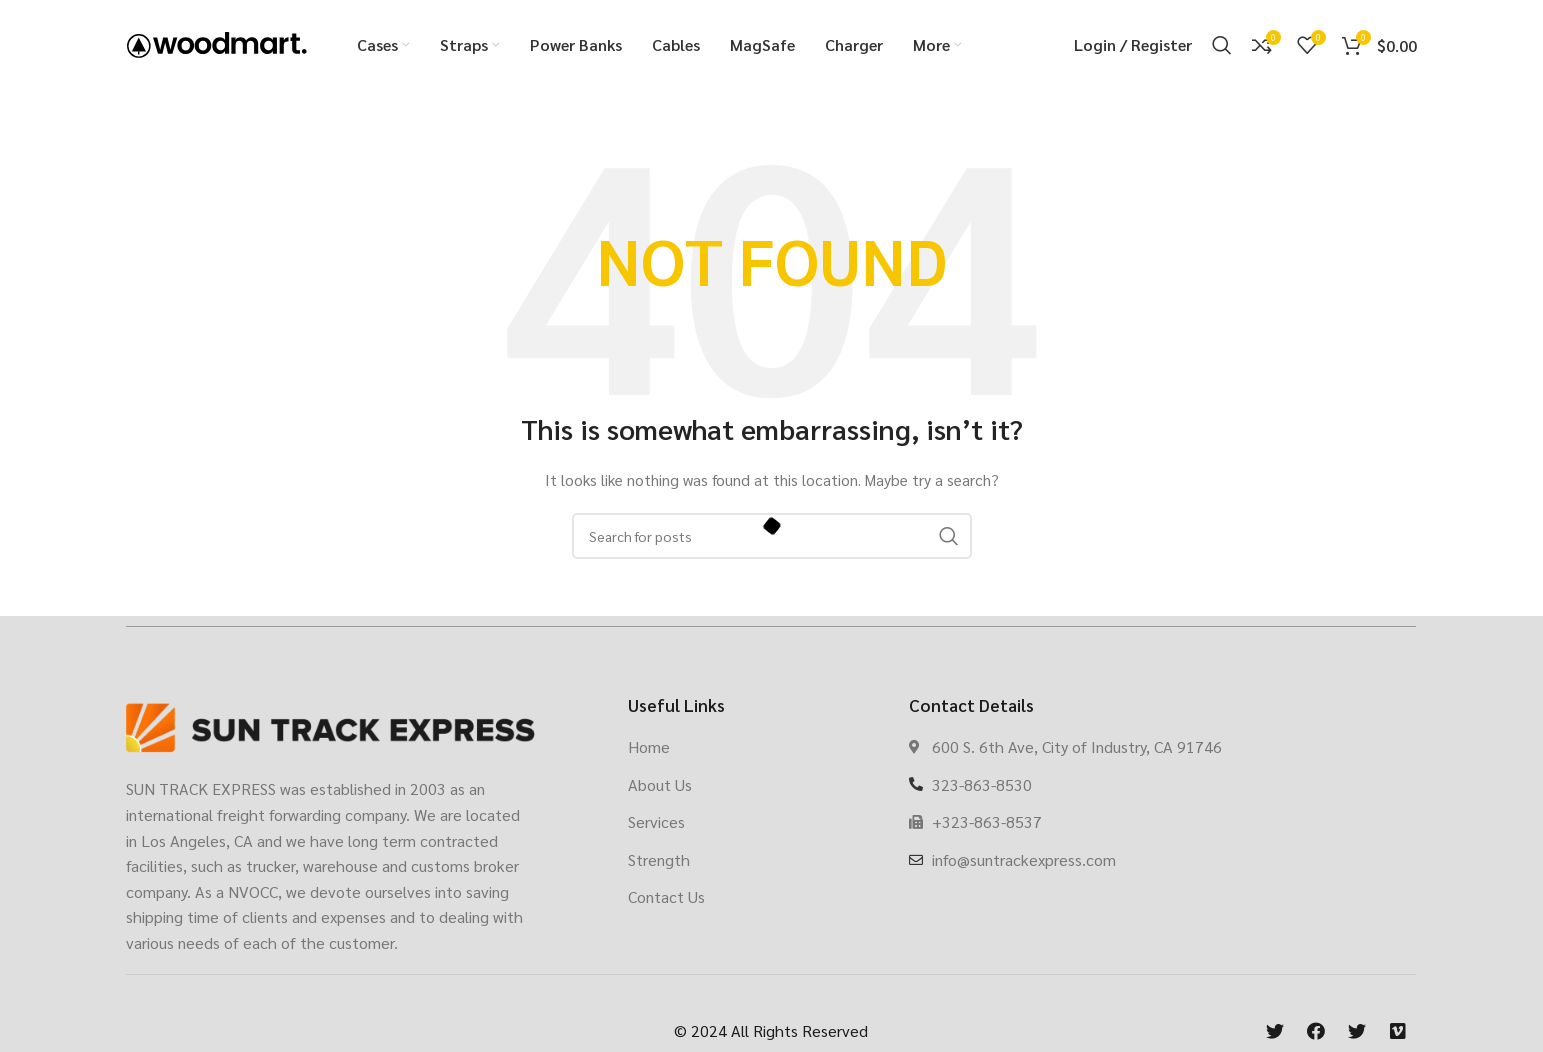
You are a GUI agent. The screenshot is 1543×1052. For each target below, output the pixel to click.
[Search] (1222, 45)
